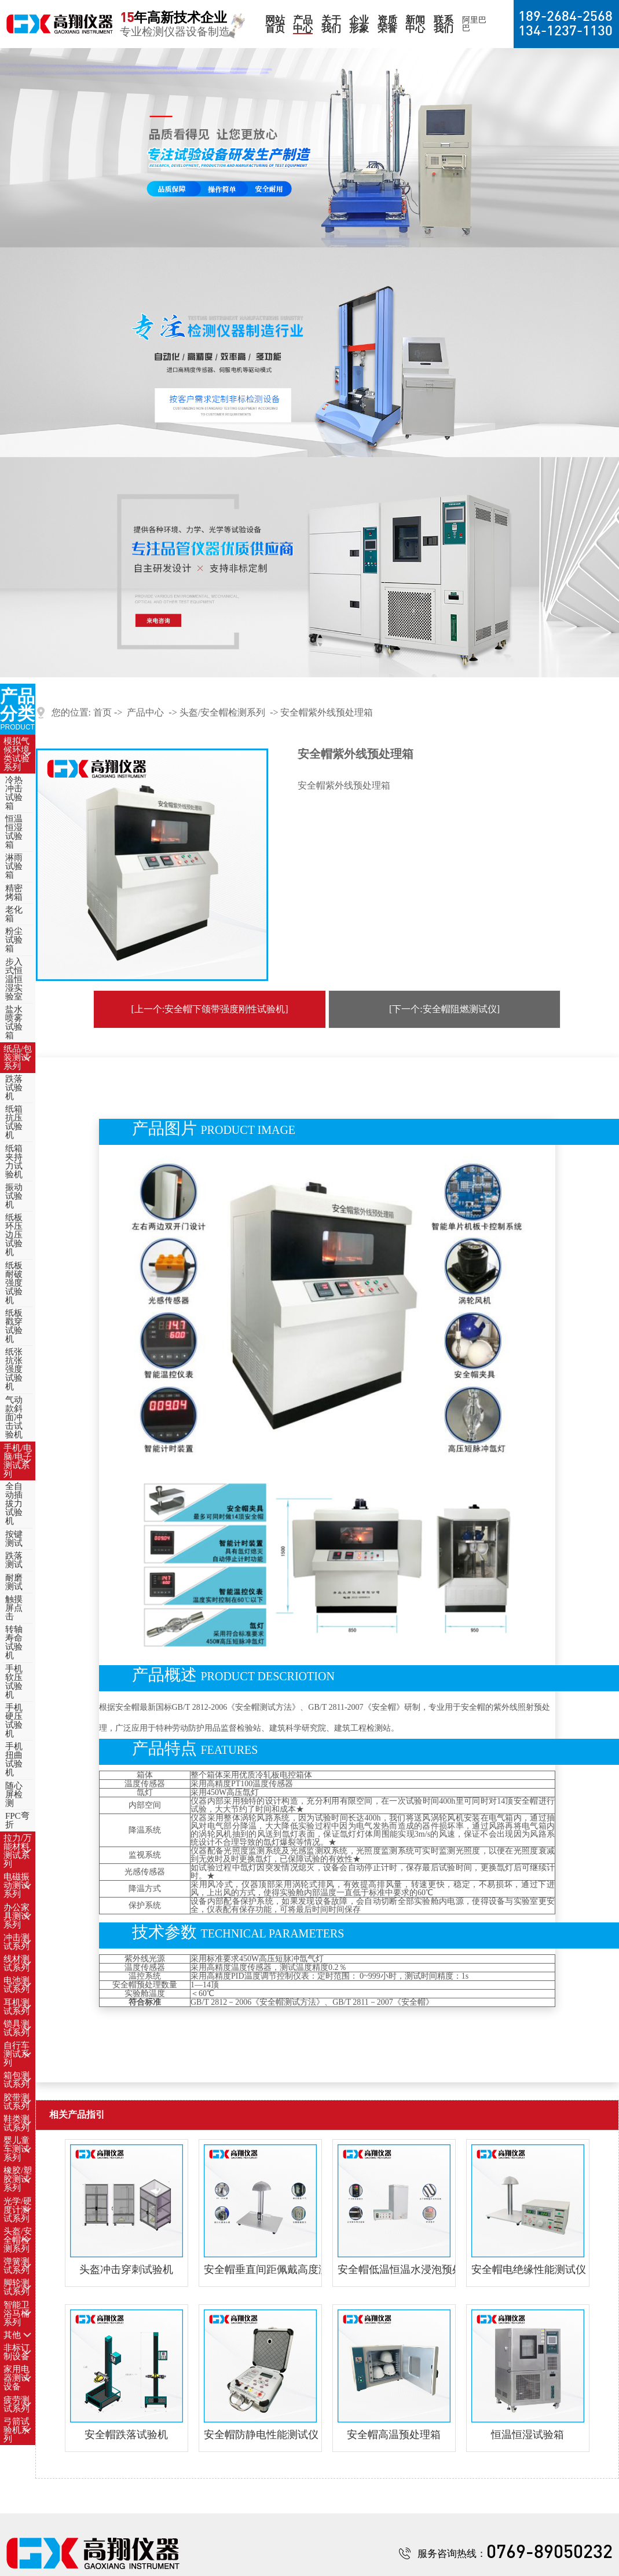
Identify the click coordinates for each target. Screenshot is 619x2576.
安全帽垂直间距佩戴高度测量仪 (260, 2269)
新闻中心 (415, 24)
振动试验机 (14, 1196)
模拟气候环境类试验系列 (16, 754)
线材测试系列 (16, 1963)
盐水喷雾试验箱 (14, 1022)
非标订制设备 (16, 2352)
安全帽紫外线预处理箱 (326, 712)
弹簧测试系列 (16, 2266)
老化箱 (14, 914)
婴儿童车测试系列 (16, 2149)
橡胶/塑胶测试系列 (17, 2179)
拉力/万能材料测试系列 (17, 1851)
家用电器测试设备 (16, 2378)
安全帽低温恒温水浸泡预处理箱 (394, 2269)
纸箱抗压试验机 (14, 1122)
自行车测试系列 (16, 2054)
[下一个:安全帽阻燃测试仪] (444, 1009)
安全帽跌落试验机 (126, 2434)
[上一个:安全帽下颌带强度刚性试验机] (209, 1009)
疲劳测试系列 (16, 2404)
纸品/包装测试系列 (17, 1057)
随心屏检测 (14, 1794)
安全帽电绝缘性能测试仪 (527, 2269)
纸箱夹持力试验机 (14, 1161)
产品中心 (303, 24)
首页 (102, 712)
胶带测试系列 (16, 2102)
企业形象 (359, 24)
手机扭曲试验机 (14, 1759)
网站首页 (275, 24)
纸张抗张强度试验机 (14, 1369)
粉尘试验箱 (14, 939)
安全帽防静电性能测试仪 (260, 2434)
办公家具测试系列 (16, 1916)
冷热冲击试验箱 (14, 793)
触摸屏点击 (14, 1608)
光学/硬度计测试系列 (17, 2209)
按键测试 (14, 1539)
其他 (12, 2335)
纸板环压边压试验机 (14, 1235)
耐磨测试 (14, 1582)
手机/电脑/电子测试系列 (17, 1461)
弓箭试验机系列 (16, 2430)
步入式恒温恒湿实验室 (14, 979)
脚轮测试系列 (16, 2287)
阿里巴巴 (474, 24)
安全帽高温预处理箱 (394, 2434)
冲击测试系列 (16, 1942)
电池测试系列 (16, 1985)
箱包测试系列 (16, 2080)
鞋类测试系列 (16, 2123)
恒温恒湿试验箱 (14, 831)
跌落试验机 (14, 1087)
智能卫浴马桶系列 (16, 2313)
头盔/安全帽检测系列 (17, 2240)
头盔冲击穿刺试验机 (126, 2269)
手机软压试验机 (14, 1681)
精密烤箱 (14, 893)
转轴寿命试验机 (14, 1642)
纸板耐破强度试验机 (14, 1283)
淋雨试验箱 (14, 866)
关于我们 (331, 24)
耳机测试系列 (16, 2007)
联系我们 (443, 24)
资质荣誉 (387, 24)
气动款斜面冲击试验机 (14, 1417)
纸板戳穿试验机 (14, 1326)
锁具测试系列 (16, 2028)
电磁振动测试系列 (16, 1885)
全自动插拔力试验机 (14, 1504)
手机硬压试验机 (14, 1720)
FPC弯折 (17, 1820)
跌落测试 (14, 1560)
